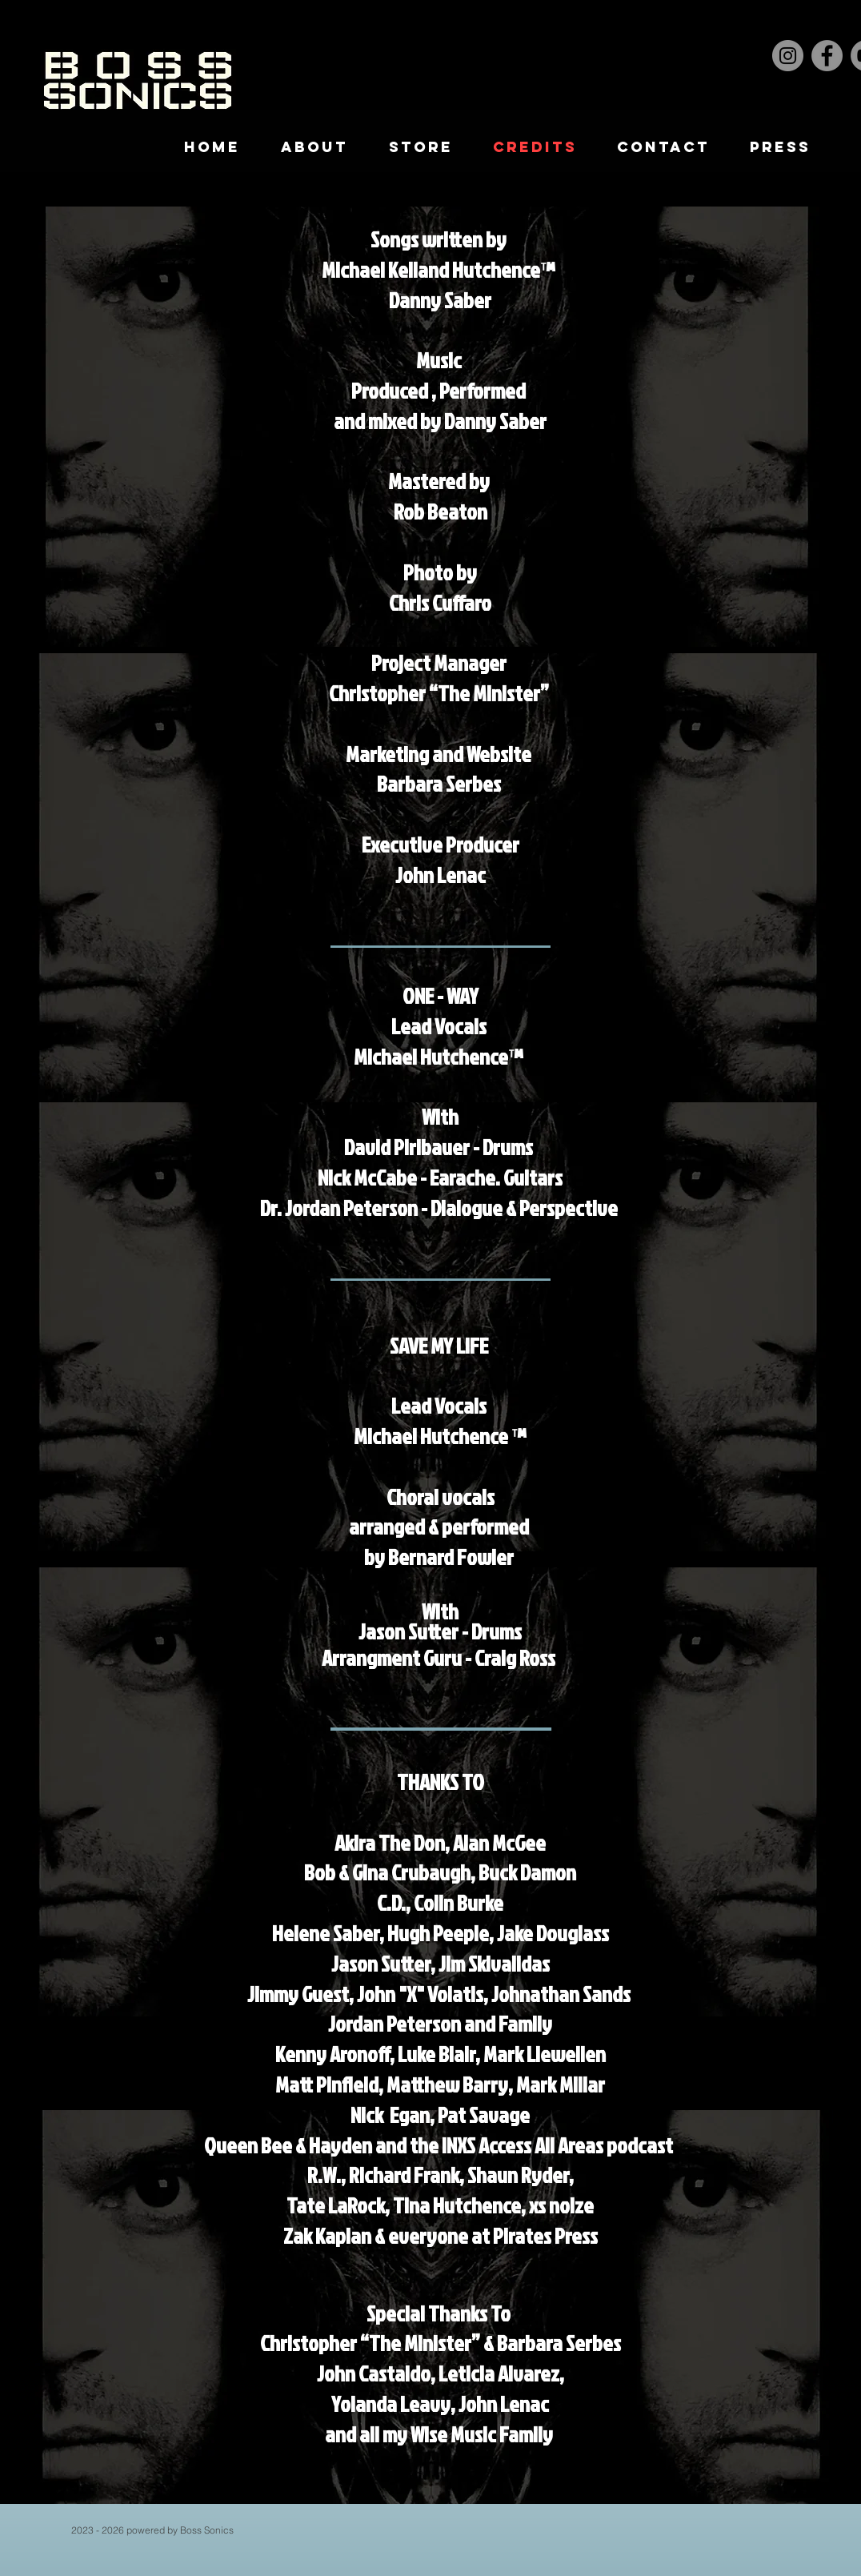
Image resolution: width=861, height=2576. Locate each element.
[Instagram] (787, 55)
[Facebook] (827, 55)
